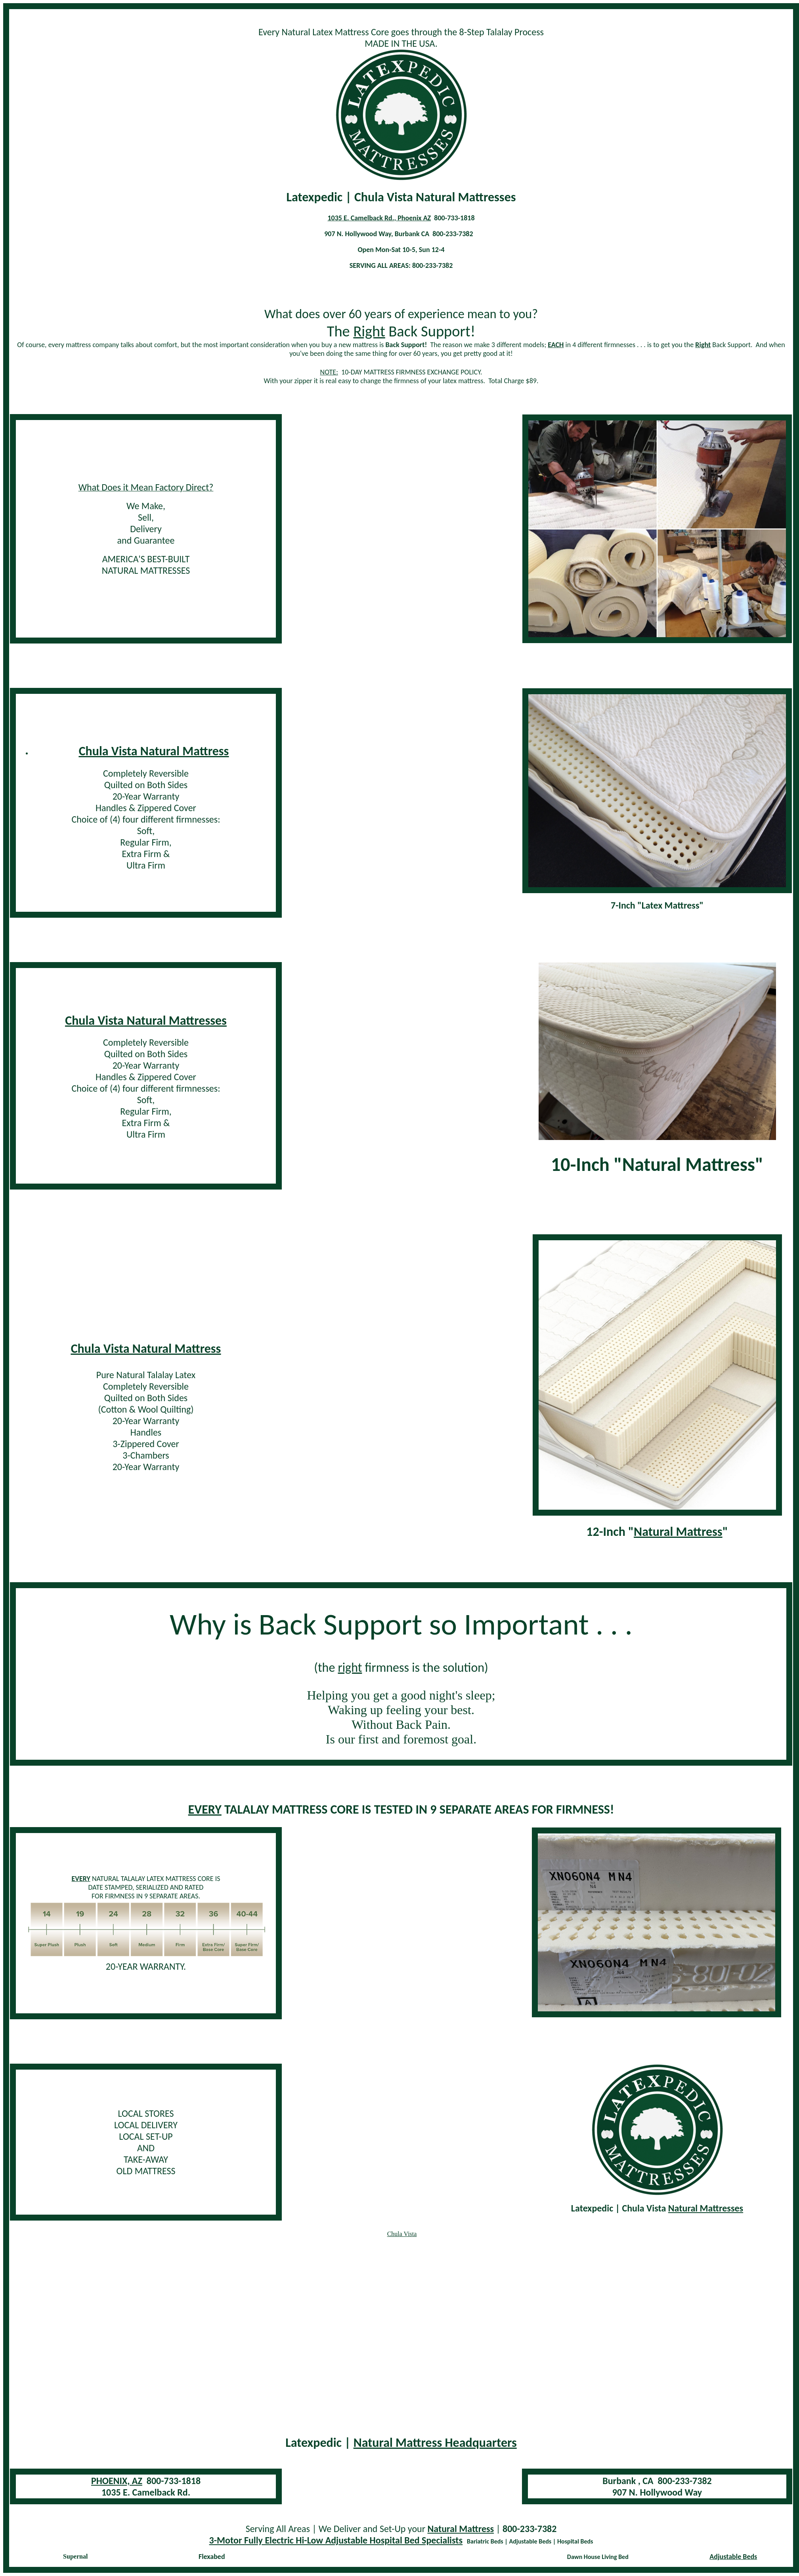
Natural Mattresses (705, 2208)
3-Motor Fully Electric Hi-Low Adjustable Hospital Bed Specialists (336, 2540)
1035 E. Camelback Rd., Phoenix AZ (379, 218)
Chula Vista (402, 2233)
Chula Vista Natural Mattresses (146, 1020)
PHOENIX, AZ (116, 2480)
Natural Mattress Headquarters (435, 2442)
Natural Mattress (678, 1531)
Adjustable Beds (733, 2556)
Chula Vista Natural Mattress (154, 751)
